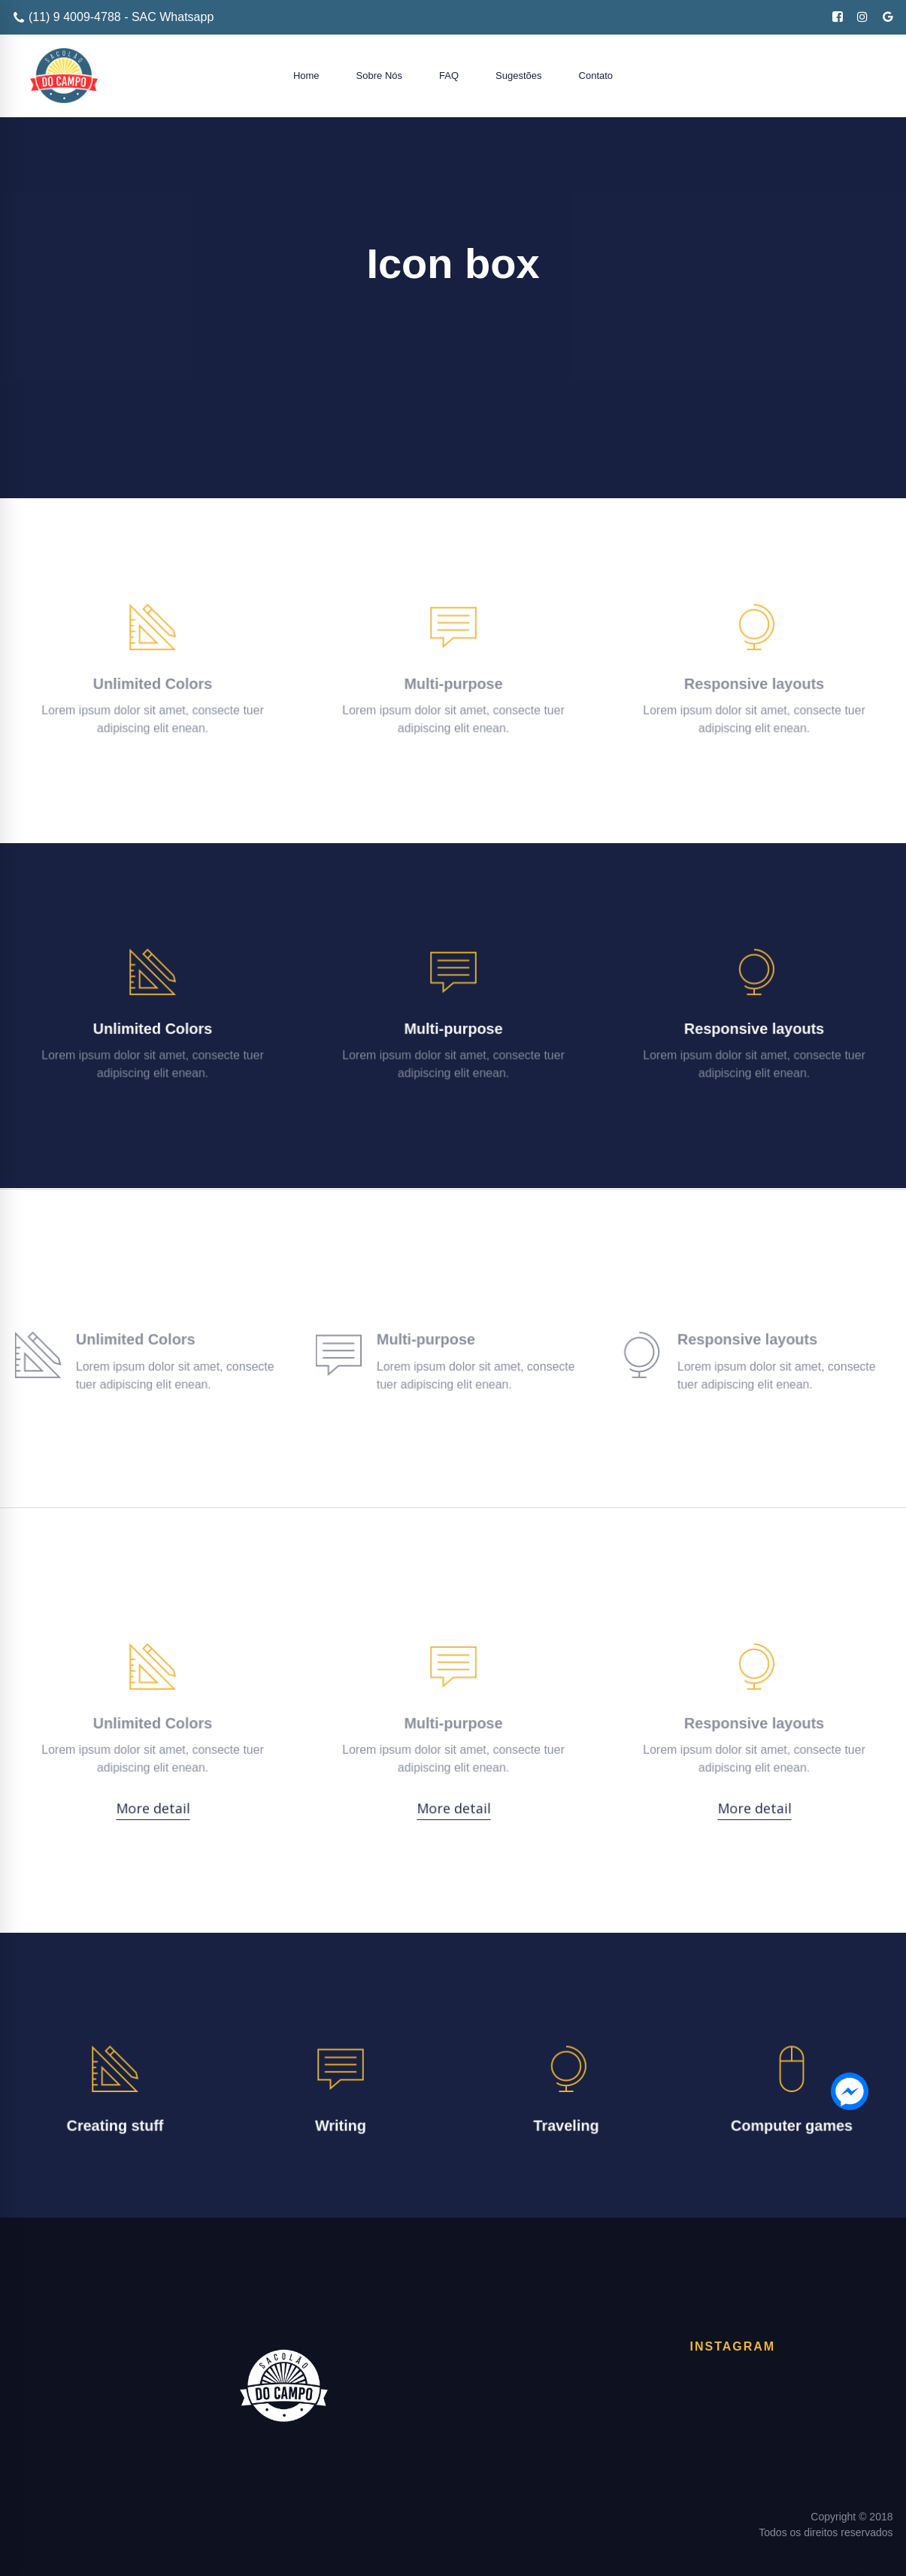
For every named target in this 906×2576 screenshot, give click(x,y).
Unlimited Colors (152, 681)
